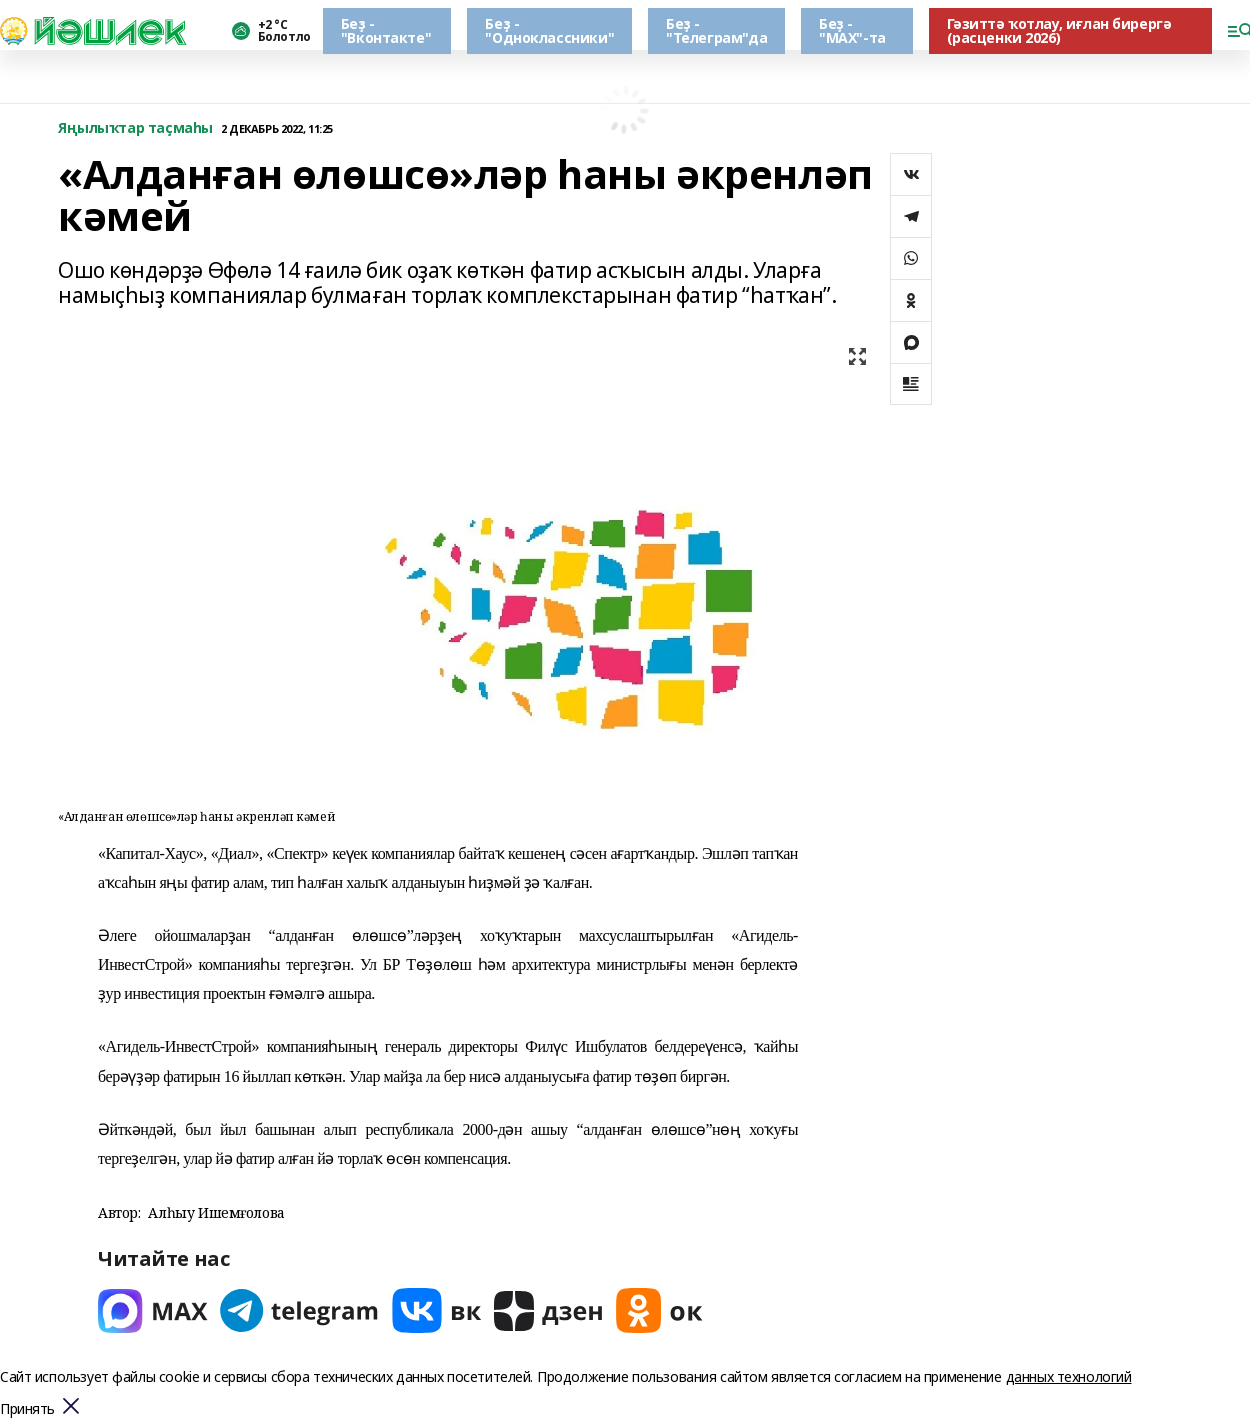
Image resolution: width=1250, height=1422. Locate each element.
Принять (27, 1409)
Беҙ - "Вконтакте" (386, 30)
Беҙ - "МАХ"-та (852, 30)
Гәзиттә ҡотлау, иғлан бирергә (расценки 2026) (1059, 30)
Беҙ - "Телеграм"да (716, 30)
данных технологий (1069, 1376)
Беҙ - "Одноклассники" (549, 30)
